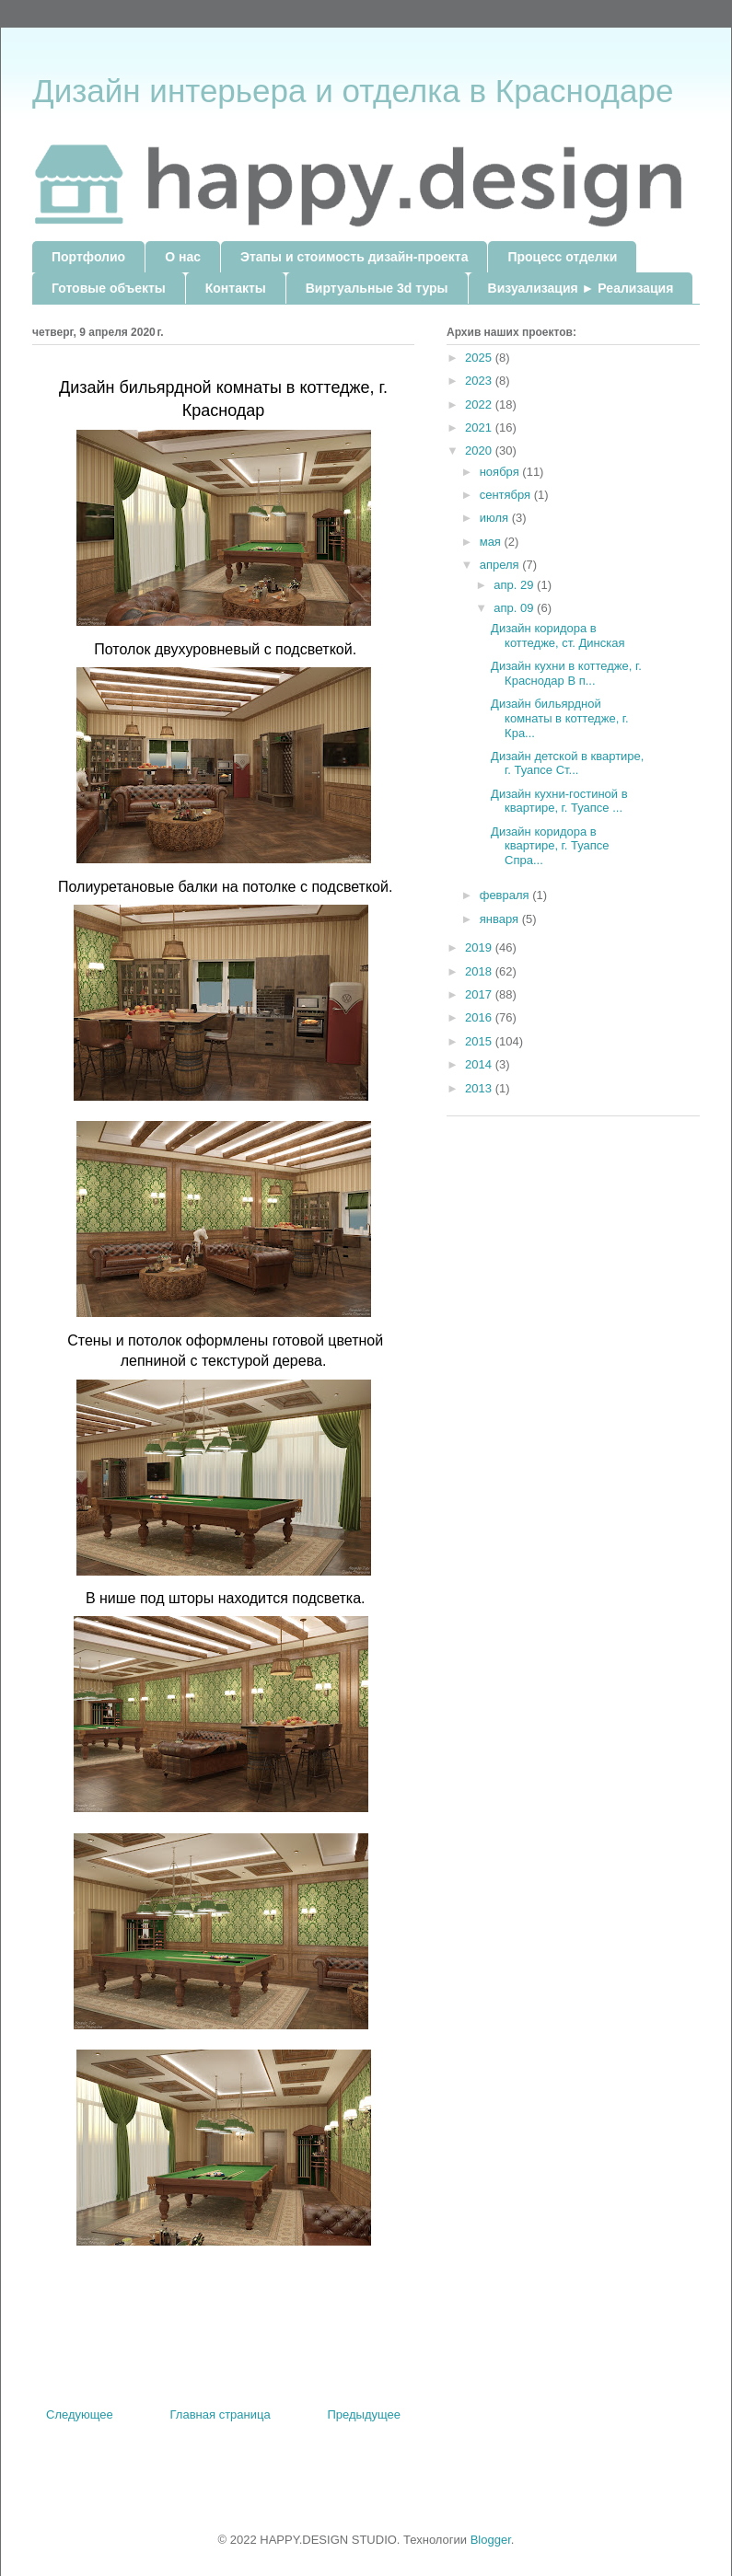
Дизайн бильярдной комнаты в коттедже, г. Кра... (560, 718)
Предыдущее (364, 2414)
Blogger (491, 2540)
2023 (480, 380)
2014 (480, 1064)
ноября (501, 472)
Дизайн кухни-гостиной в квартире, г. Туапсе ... (559, 801)
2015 (480, 1041)
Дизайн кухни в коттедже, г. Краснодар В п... (566, 673)
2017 (480, 994)
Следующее (79, 2414)
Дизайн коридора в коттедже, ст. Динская (557, 635)
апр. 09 (515, 608)
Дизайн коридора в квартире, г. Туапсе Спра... (553, 846)
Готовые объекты (109, 288)
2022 (480, 404)
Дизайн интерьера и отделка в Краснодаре (352, 91)
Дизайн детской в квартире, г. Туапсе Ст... (567, 763)
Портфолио (88, 256)
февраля (506, 895)
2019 (480, 947)
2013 (480, 1088)
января (501, 919)
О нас (183, 256)
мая (492, 542)
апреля (501, 565)
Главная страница (220, 2414)
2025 (480, 357)
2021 (480, 427)
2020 (480, 450)
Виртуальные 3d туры (377, 288)
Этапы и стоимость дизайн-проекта (354, 256)
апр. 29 (515, 585)
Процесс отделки (562, 256)
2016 (480, 1017)
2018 (480, 971)
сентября (507, 495)
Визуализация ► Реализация (581, 288)
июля (496, 518)
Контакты (235, 288)
